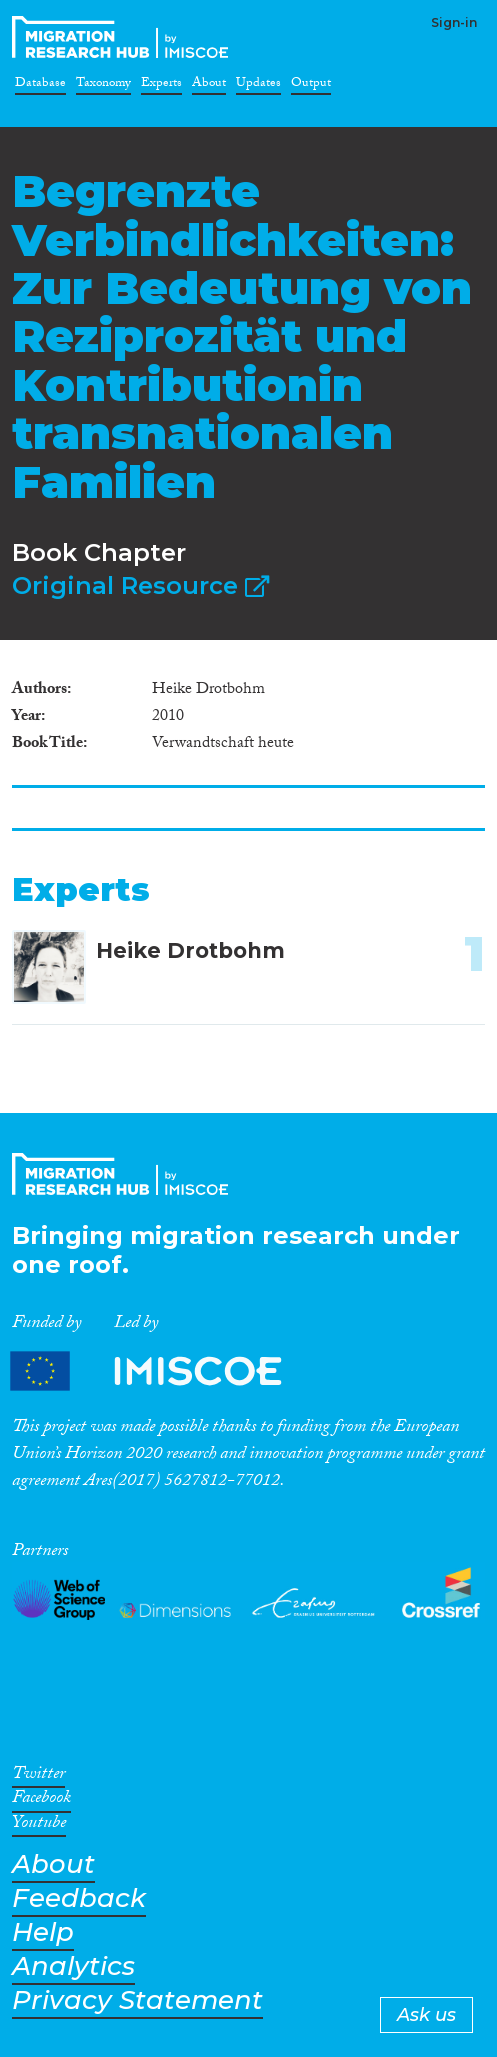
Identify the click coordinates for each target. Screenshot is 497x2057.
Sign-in (454, 22)
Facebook (41, 1801)
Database (40, 86)
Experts (161, 86)
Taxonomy (103, 86)
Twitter (38, 1777)
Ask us (426, 2015)
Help (43, 1932)
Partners (163, 1370)
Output (311, 86)
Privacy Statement (137, 2000)
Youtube (39, 1826)
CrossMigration (124, 37)
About (209, 86)
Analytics (73, 1966)
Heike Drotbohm (190, 950)
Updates (258, 86)
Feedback (79, 1898)
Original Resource (140, 585)
